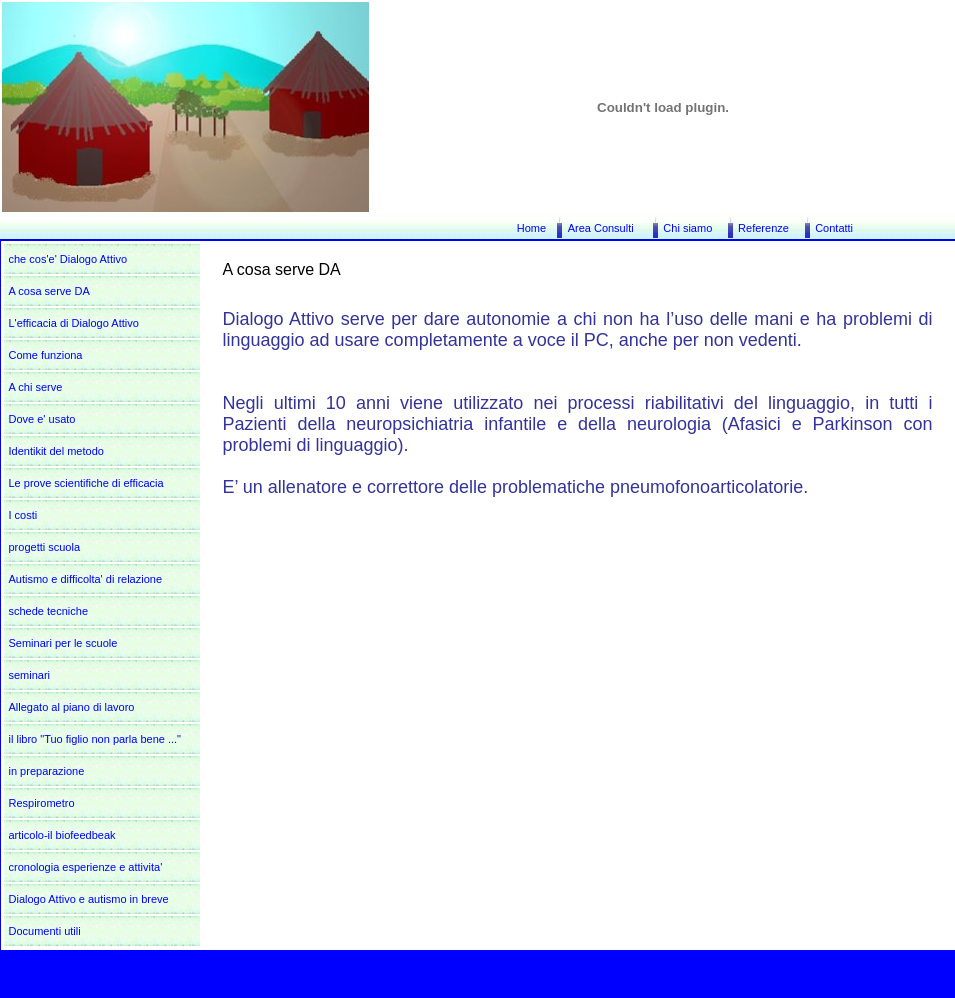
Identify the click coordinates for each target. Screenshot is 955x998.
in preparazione (47, 771)
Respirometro (42, 803)
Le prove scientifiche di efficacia (86, 483)
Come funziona (46, 355)
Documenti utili (45, 931)
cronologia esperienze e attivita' (86, 867)
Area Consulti (601, 228)
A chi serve (36, 387)
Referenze (763, 228)
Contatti (834, 228)
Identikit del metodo (56, 451)
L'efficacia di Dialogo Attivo (74, 323)
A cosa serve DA (49, 291)
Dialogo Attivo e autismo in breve (89, 899)
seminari (30, 675)
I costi (23, 515)
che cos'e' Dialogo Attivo (68, 259)
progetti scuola (45, 547)
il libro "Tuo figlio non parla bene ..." (95, 739)
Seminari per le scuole (63, 643)
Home (531, 228)
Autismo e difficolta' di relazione (86, 579)
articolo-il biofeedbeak (62, 835)
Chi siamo (687, 228)
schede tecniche (49, 611)
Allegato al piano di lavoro (72, 707)
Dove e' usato (42, 419)
